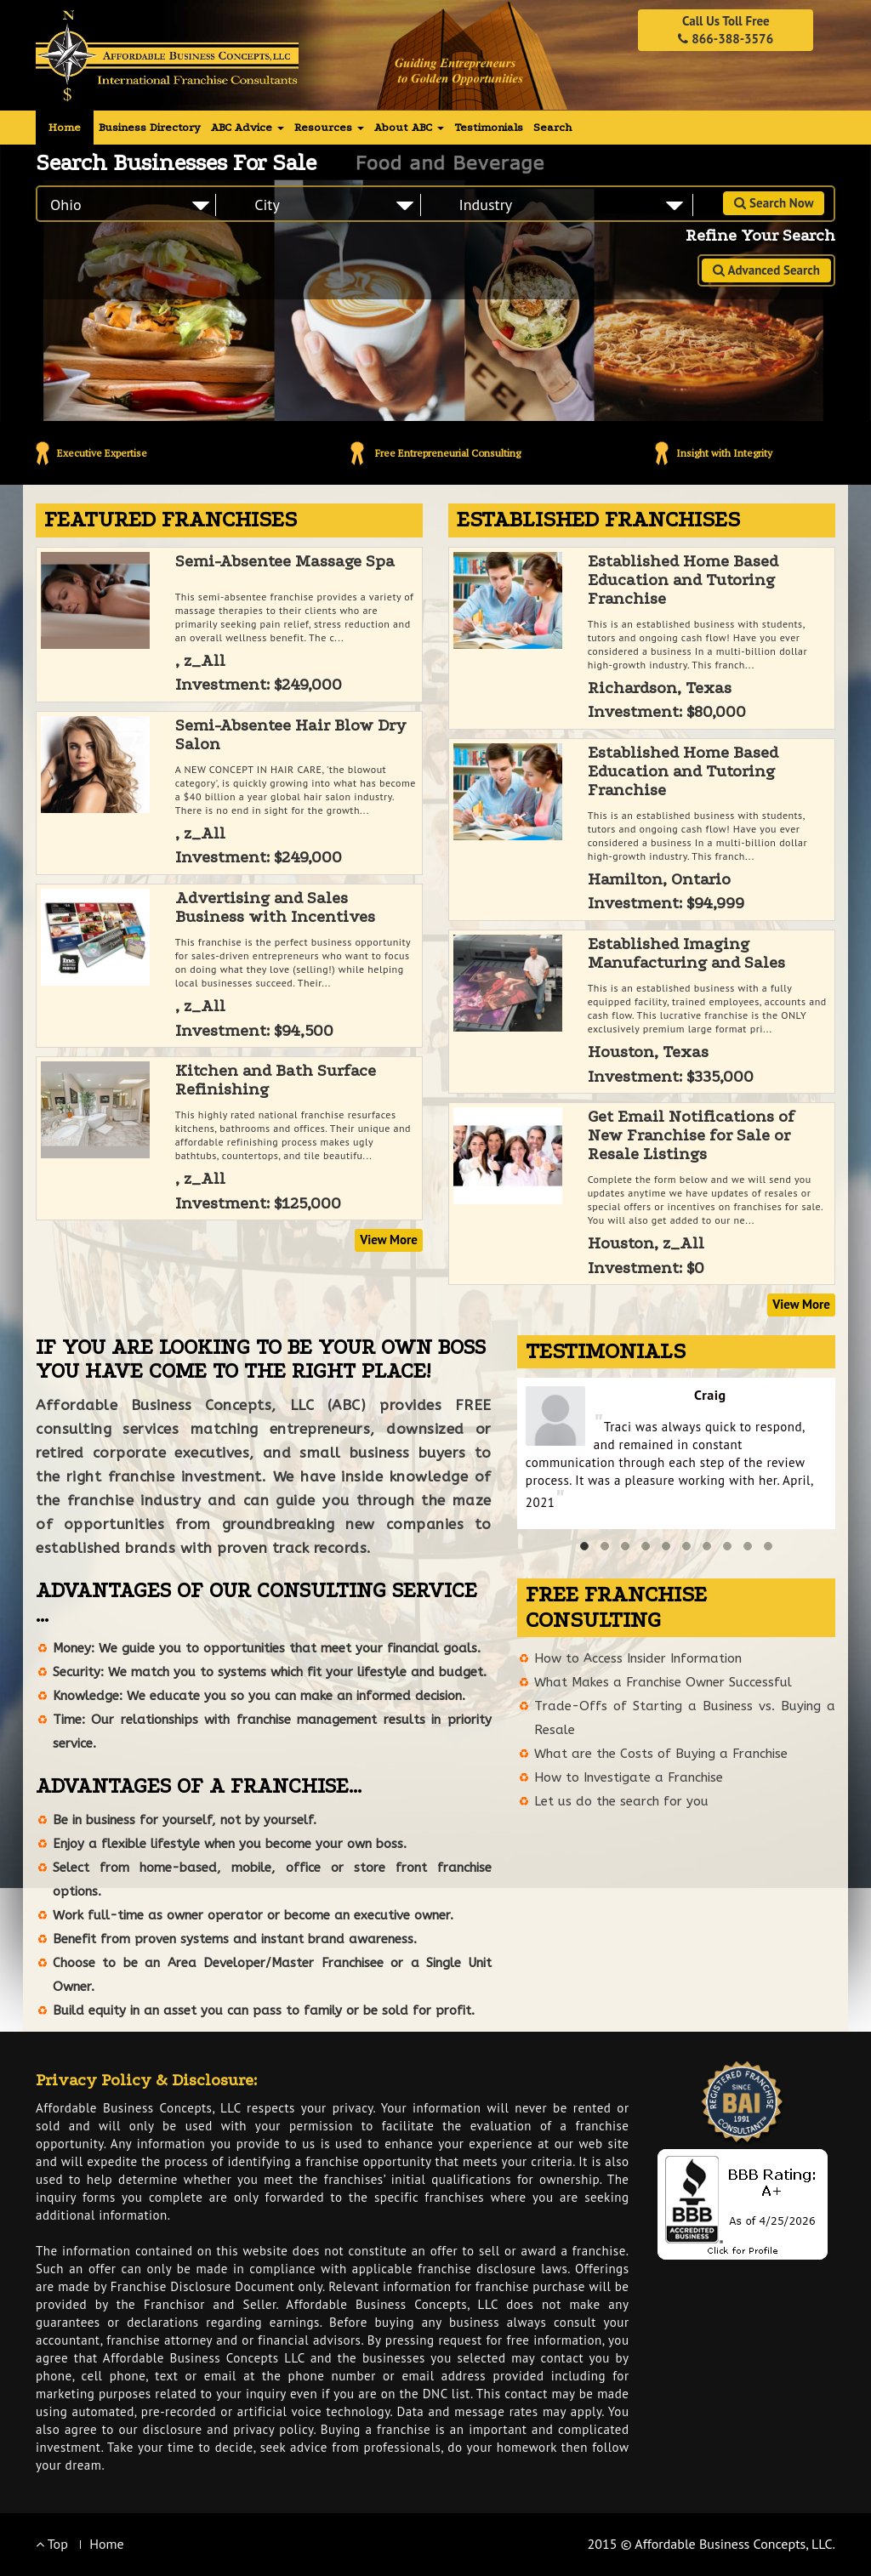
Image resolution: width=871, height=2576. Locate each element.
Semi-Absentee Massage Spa (285, 561)
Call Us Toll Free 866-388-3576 (725, 30)
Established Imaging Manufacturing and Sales (686, 953)
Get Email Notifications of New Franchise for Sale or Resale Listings (691, 1135)
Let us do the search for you (621, 1801)
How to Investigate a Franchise (628, 1777)
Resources (329, 127)
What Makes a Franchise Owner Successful (663, 1682)
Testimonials (488, 127)
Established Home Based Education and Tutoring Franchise (683, 580)
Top (52, 2543)
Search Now (773, 203)
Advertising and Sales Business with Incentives (275, 907)
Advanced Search (766, 270)
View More (389, 1239)
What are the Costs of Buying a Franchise (661, 1753)
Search (552, 127)
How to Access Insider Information (638, 1658)
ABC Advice (247, 127)
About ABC (409, 127)
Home (64, 127)
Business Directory (150, 127)
